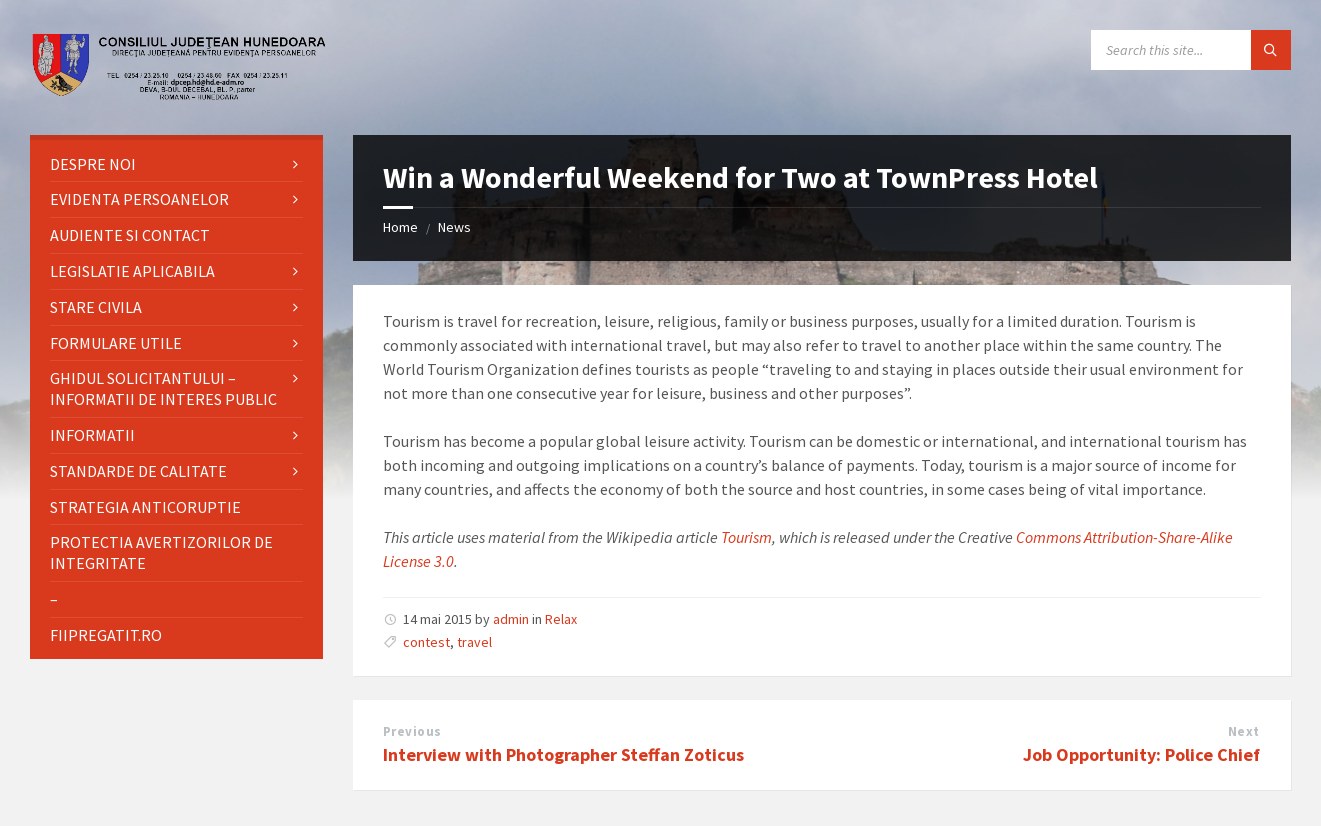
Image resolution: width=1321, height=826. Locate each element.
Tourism (746, 537)
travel (474, 642)
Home (400, 227)
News (454, 227)
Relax (561, 619)
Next (1244, 731)
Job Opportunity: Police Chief (1141, 754)
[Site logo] (180, 95)
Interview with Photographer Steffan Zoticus (563, 754)
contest (426, 642)
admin (511, 619)
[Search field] (1191, 50)
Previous (412, 731)
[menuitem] (176, 164)
